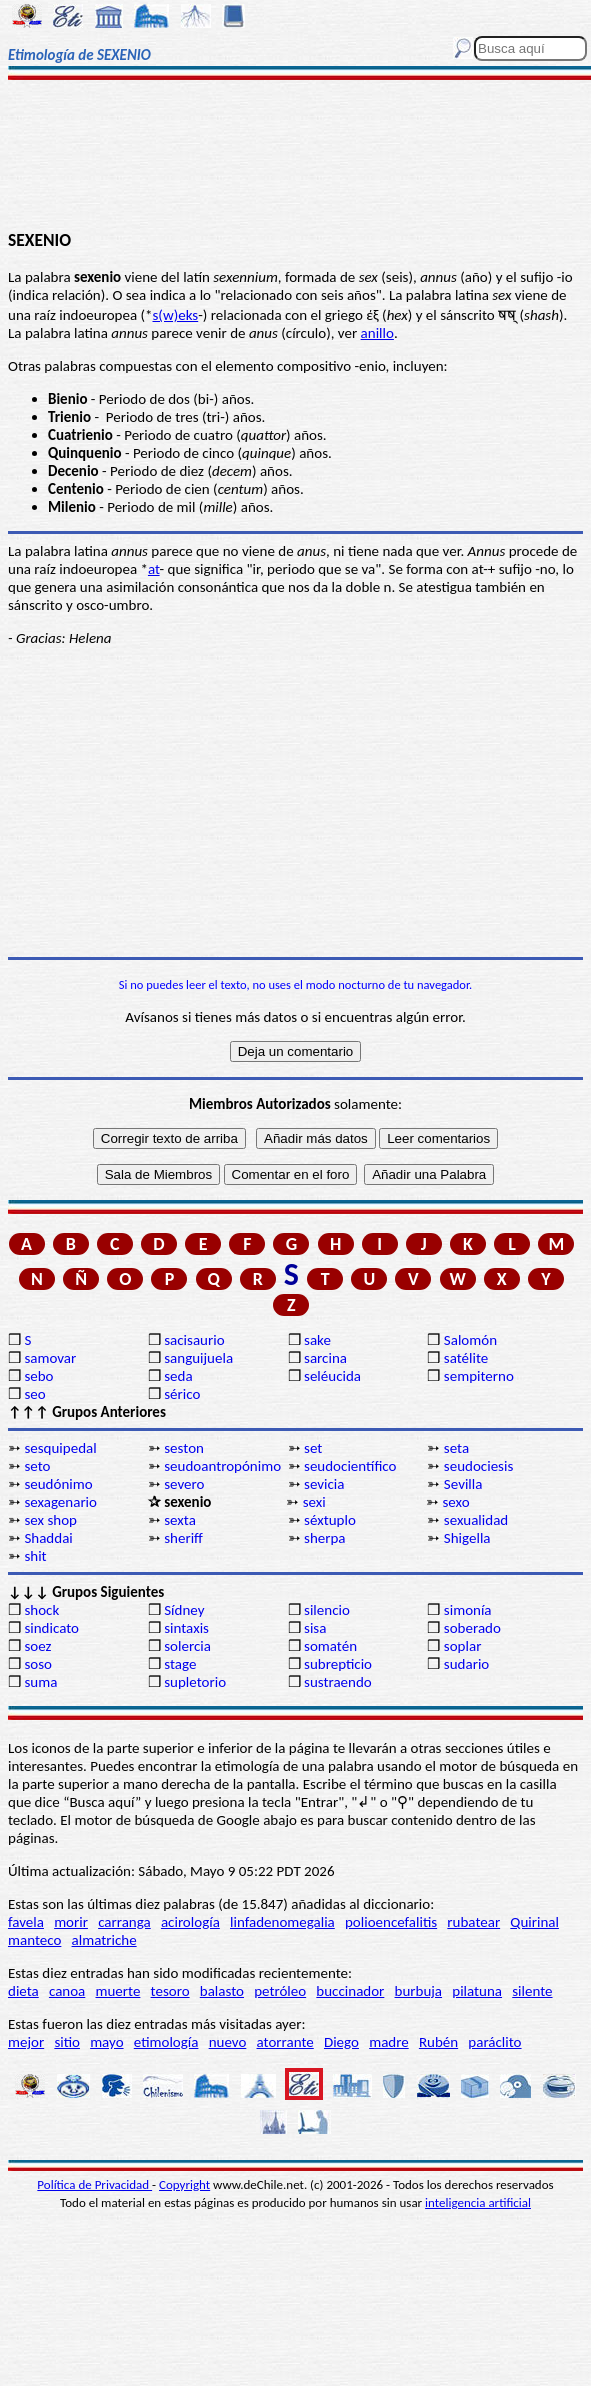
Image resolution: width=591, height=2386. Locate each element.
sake (317, 1340)
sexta (180, 1520)
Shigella (467, 1538)
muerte (118, 1991)
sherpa (325, 1538)
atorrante (285, 2042)
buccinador (350, 1991)
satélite (466, 1358)
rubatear (473, 1922)
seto (37, 1466)
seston (184, 1448)
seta (456, 1448)
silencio (327, 1610)
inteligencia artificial (478, 2202)
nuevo (228, 2042)
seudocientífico (350, 1466)
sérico (182, 1394)
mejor (26, 2042)
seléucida (332, 1376)
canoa (67, 1991)
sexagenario (60, 1502)
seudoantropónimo (222, 1466)
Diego (341, 2042)
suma (40, 1682)
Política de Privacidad (94, 2184)
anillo (377, 333)
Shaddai (48, 1538)
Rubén (438, 2042)
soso (38, 1664)
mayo (106, 2042)
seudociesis (478, 1466)
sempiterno (479, 1376)
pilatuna (477, 1991)
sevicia (324, 1484)
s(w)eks (176, 315)
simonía (468, 1610)
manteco (34, 1940)
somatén (330, 1646)
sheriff (183, 1538)
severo (184, 1484)
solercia (187, 1646)
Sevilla (463, 1484)
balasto (222, 1991)
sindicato (51, 1628)
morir (71, 1922)
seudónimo (58, 1484)
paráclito (494, 2042)
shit (35, 1556)
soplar (463, 1646)
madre (389, 2042)
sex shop (50, 1520)
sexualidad (476, 1520)
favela (26, 1922)
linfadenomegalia (282, 1922)
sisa (315, 1628)
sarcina (325, 1358)
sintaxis (186, 1628)
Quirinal (534, 1922)
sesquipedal (60, 1448)
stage (180, 1664)
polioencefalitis (391, 1922)
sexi (314, 1502)
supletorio (195, 1682)
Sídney (184, 1610)
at (154, 569)
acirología (190, 1922)
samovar (50, 1358)
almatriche (104, 1940)
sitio (67, 2042)
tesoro (170, 1991)
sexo (455, 1502)
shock (41, 1610)
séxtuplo (330, 1520)
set (313, 1448)
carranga (124, 1922)
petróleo (280, 1991)
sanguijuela (198, 1358)
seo (34, 1394)
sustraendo (338, 1682)
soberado (472, 1628)
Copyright (184, 2184)
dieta (23, 1991)
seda (178, 1376)
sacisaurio (194, 1340)
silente (532, 1991)
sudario (466, 1664)
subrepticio (338, 1664)
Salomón (470, 1340)
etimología (166, 2042)
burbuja (419, 1991)
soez (37, 1646)
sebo (38, 1376)
